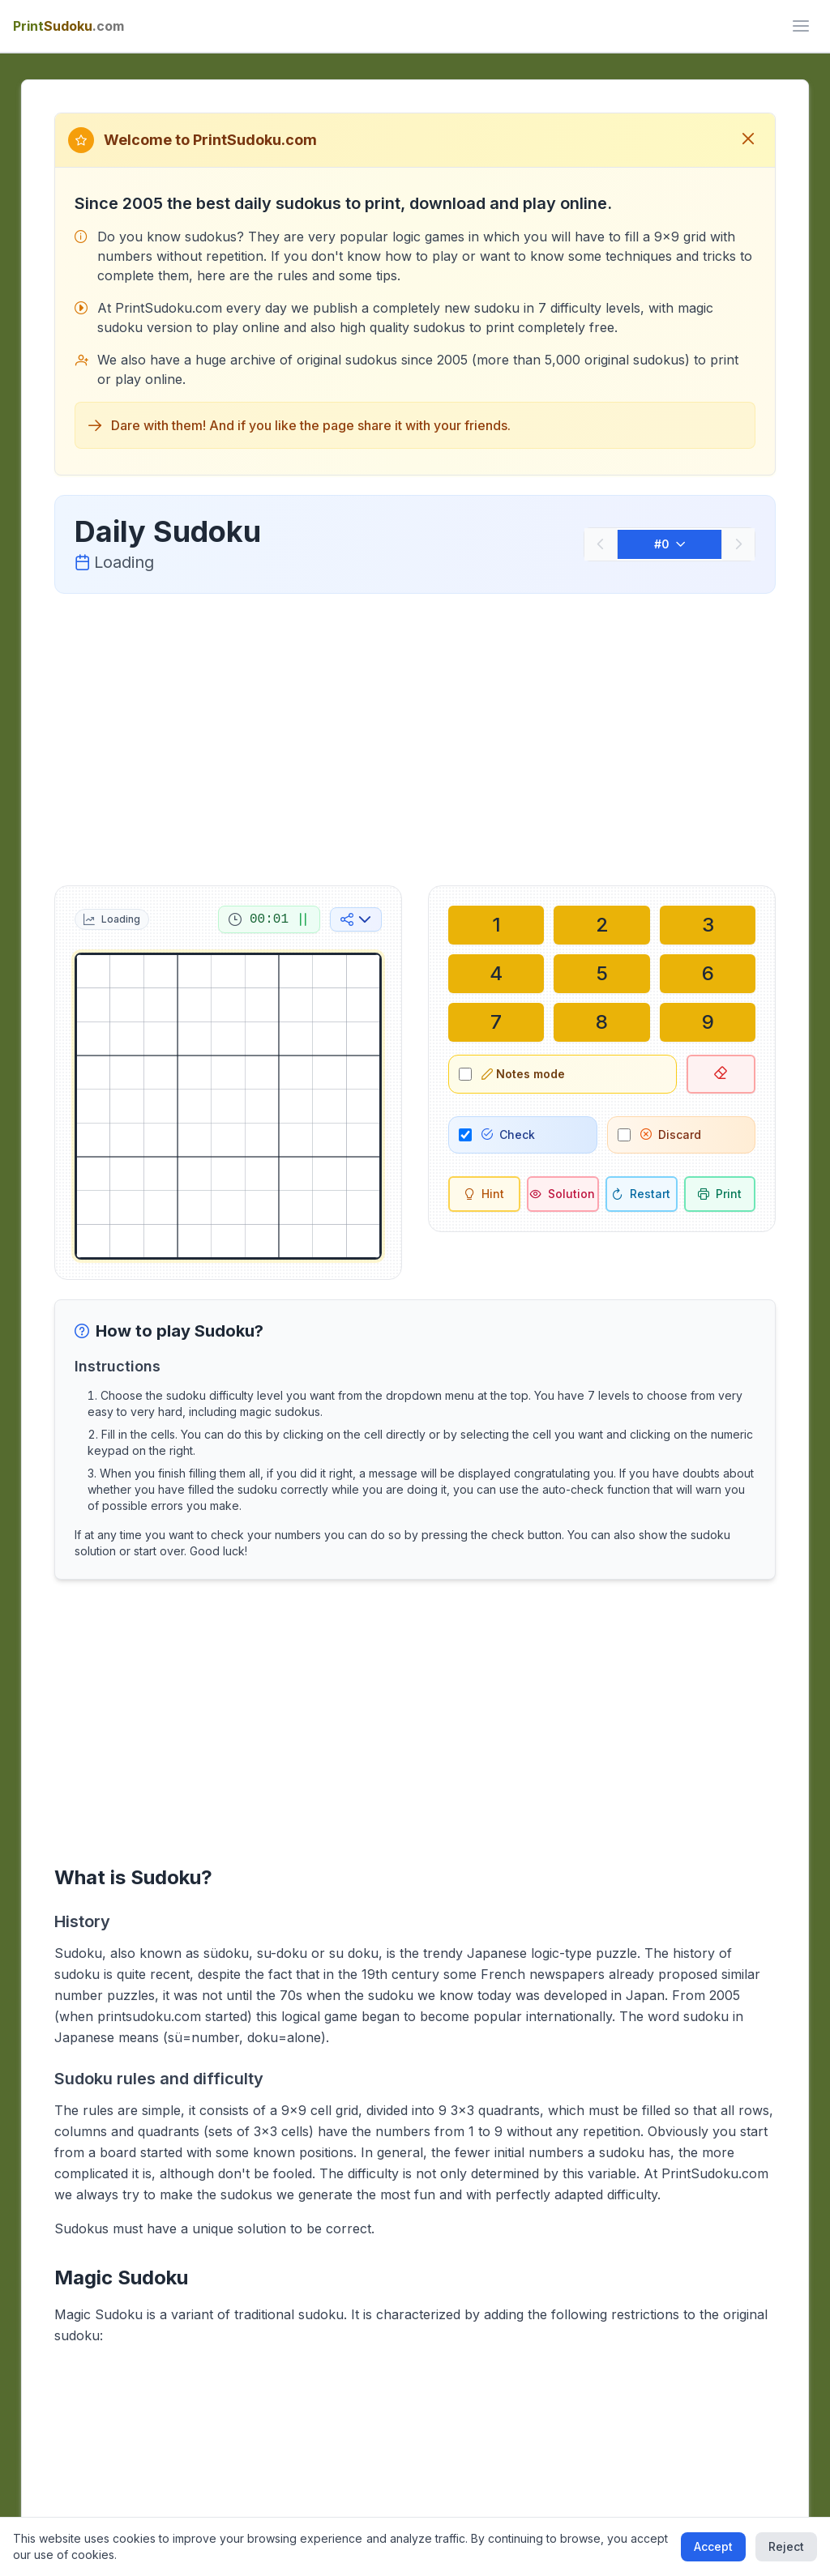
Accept (713, 2546)
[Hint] (484, 1194)
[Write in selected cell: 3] (707, 925)
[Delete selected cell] (721, 1074)
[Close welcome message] (748, 140)
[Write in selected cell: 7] (496, 1022)
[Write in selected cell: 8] (601, 1022)
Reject (786, 2546)
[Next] (738, 544)
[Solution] (563, 1194)
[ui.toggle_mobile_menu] (801, 26)
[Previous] (600, 544)
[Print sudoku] (720, 1194)
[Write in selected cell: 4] (496, 973)
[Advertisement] (415, 736)
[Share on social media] (356, 919)
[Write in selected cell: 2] (601, 925)
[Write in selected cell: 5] (601, 973)
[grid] (228, 1106)
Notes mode (523, 1074)
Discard (670, 1134)
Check (508, 1134)
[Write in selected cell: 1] (496, 925)
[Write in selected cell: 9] (707, 1022)
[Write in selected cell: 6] (707, 973)
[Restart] (641, 1194)
